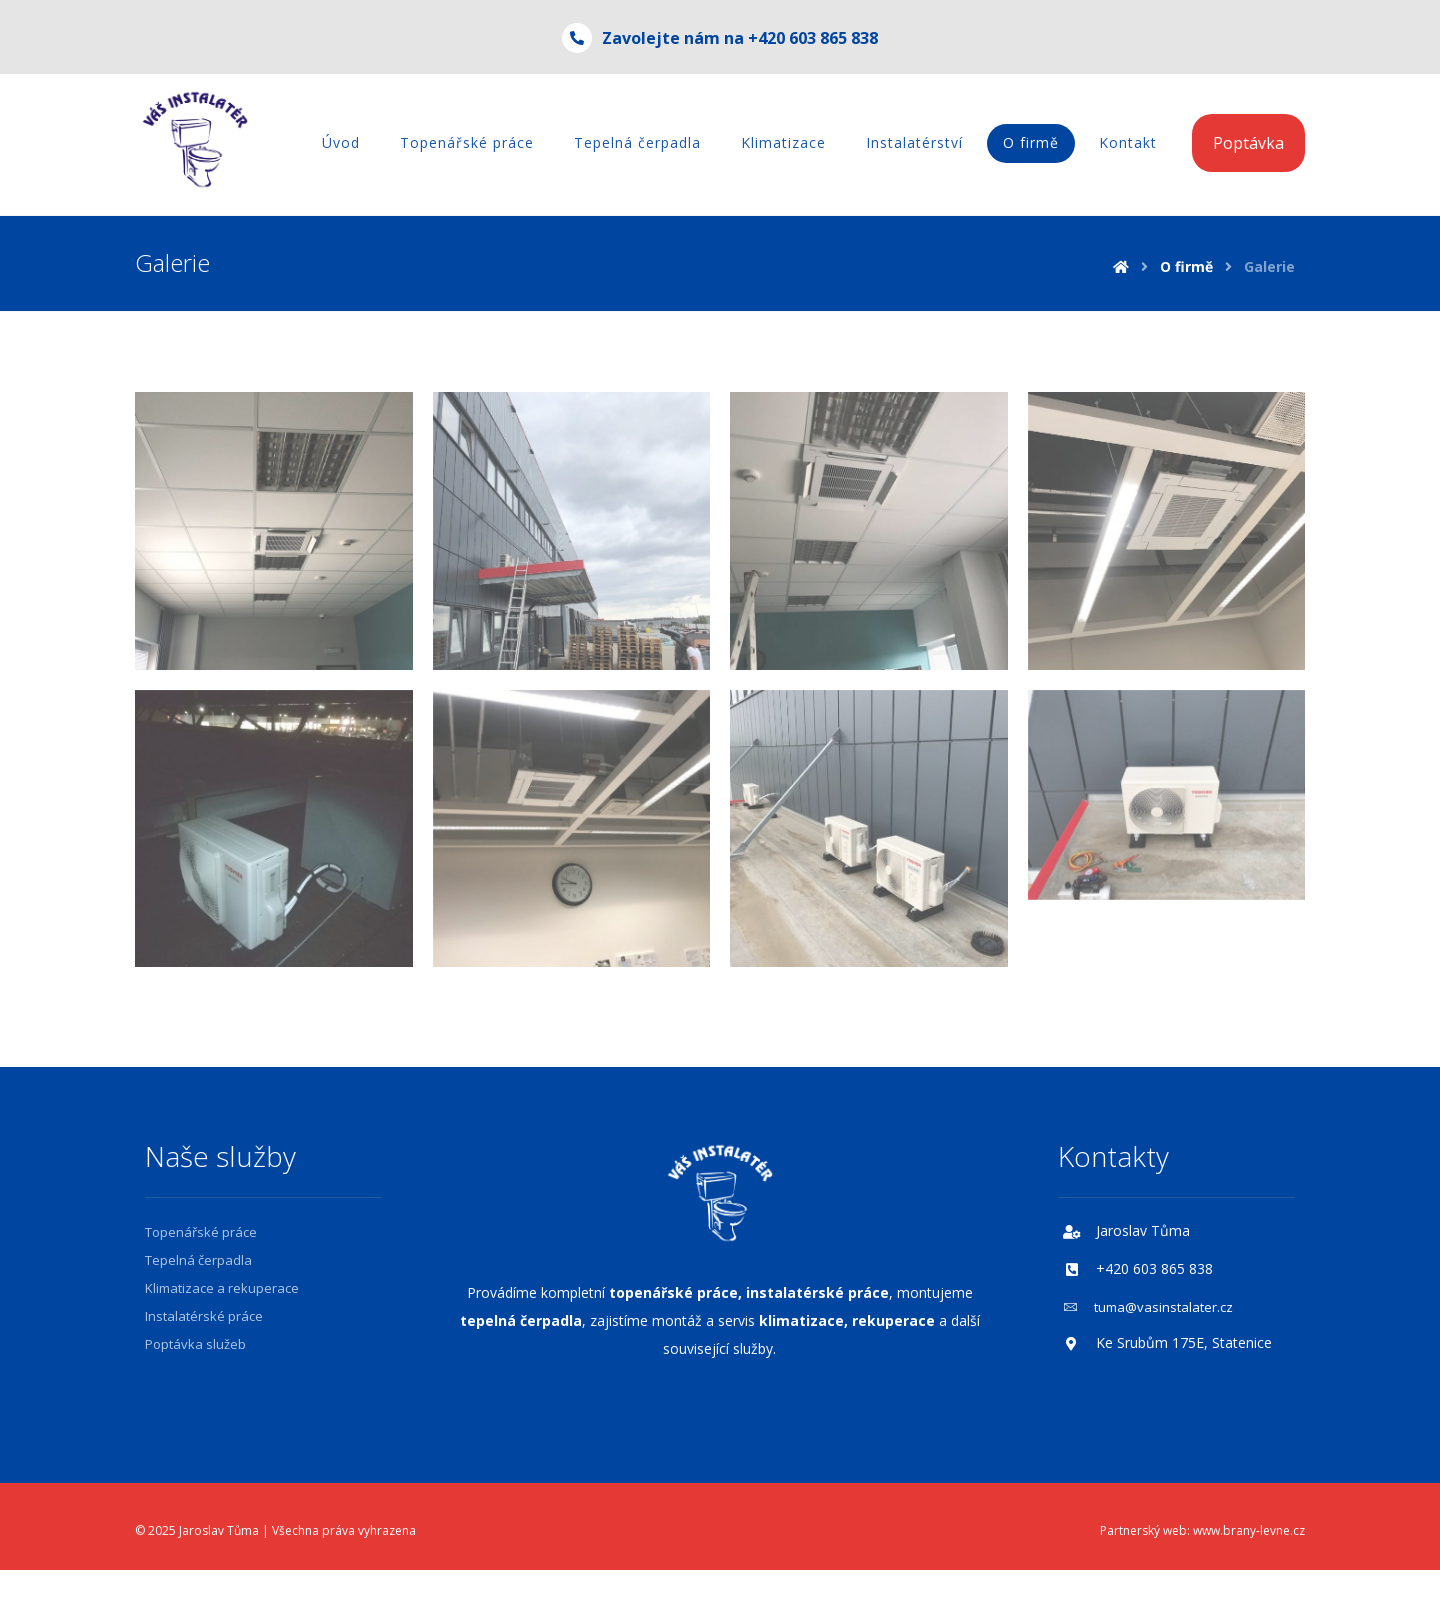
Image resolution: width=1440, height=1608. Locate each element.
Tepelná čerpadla (198, 1260)
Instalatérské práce (204, 1316)
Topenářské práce (201, 1232)
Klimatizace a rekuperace (222, 1288)
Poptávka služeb (195, 1344)
